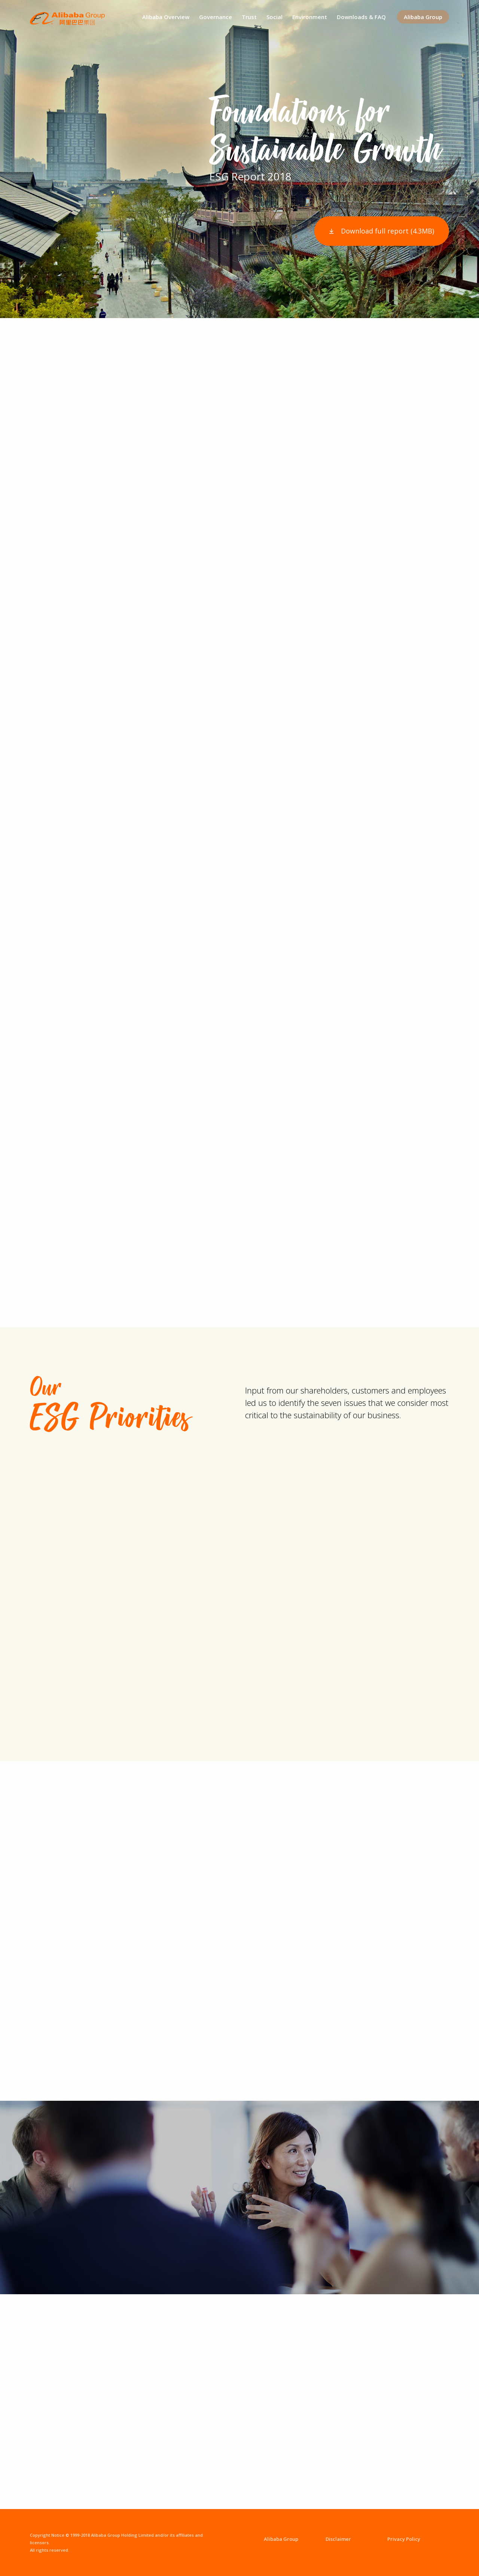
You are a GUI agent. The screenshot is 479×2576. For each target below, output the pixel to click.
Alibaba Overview (165, 17)
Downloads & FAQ (361, 17)
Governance (215, 17)
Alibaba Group (423, 17)
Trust (249, 17)
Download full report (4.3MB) (387, 230)
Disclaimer (338, 2539)
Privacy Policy (403, 2539)
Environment (309, 17)
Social (274, 17)
